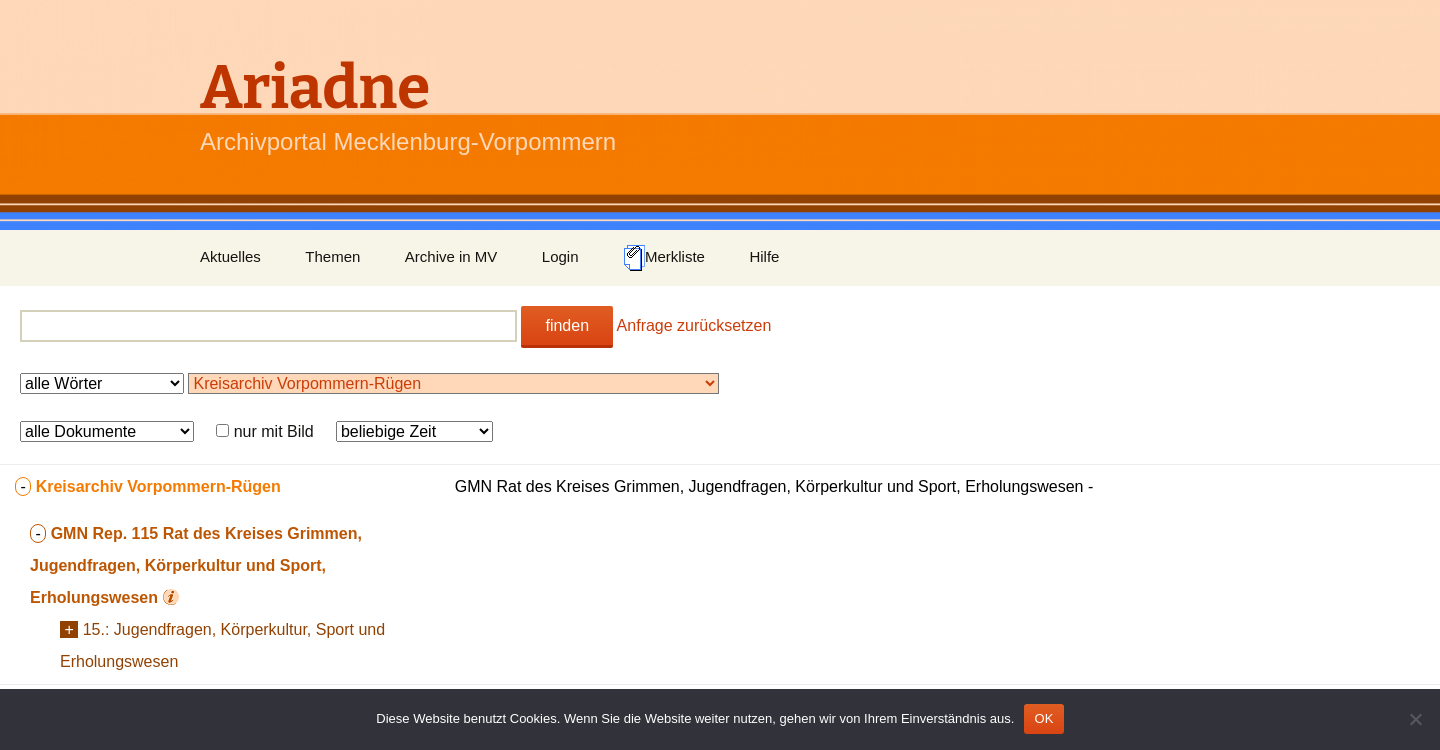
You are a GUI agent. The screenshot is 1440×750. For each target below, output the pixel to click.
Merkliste (664, 258)
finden (567, 325)
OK (1043, 718)
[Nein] (1415, 719)
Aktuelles (230, 256)
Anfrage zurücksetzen (694, 325)
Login (560, 256)
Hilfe (764, 256)
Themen (332, 256)
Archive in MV (451, 256)
